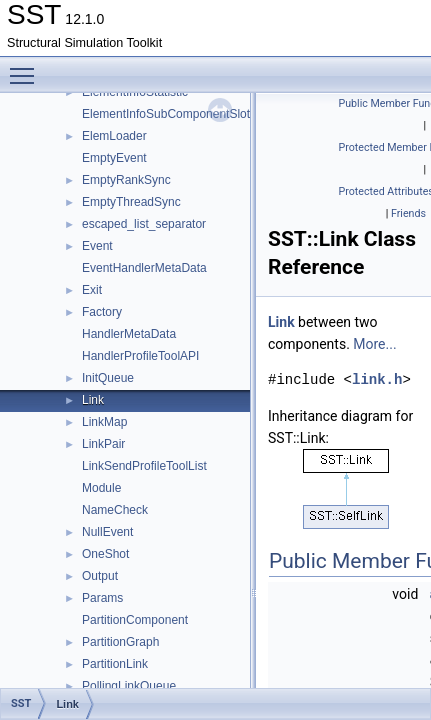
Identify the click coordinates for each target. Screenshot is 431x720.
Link (93, 400)
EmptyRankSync (126, 180)
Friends (408, 213)
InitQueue (108, 378)
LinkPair (103, 444)
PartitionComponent (135, 620)
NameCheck (115, 510)
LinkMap (104, 422)
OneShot (105, 554)
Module (101, 488)
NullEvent (107, 532)
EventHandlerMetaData (144, 268)
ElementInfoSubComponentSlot (166, 114)
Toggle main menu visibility (27, 67)
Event (97, 246)
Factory (102, 312)
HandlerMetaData (129, 334)
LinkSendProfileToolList (144, 466)
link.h (377, 379)
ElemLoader (114, 136)
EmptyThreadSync (131, 202)
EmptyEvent (114, 158)
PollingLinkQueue (129, 686)
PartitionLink (115, 664)
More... (374, 344)
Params (102, 598)
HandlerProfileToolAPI (140, 356)
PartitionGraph (120, 642)
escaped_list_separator (144, 224)
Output (100, 576)
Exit (92, 290)
